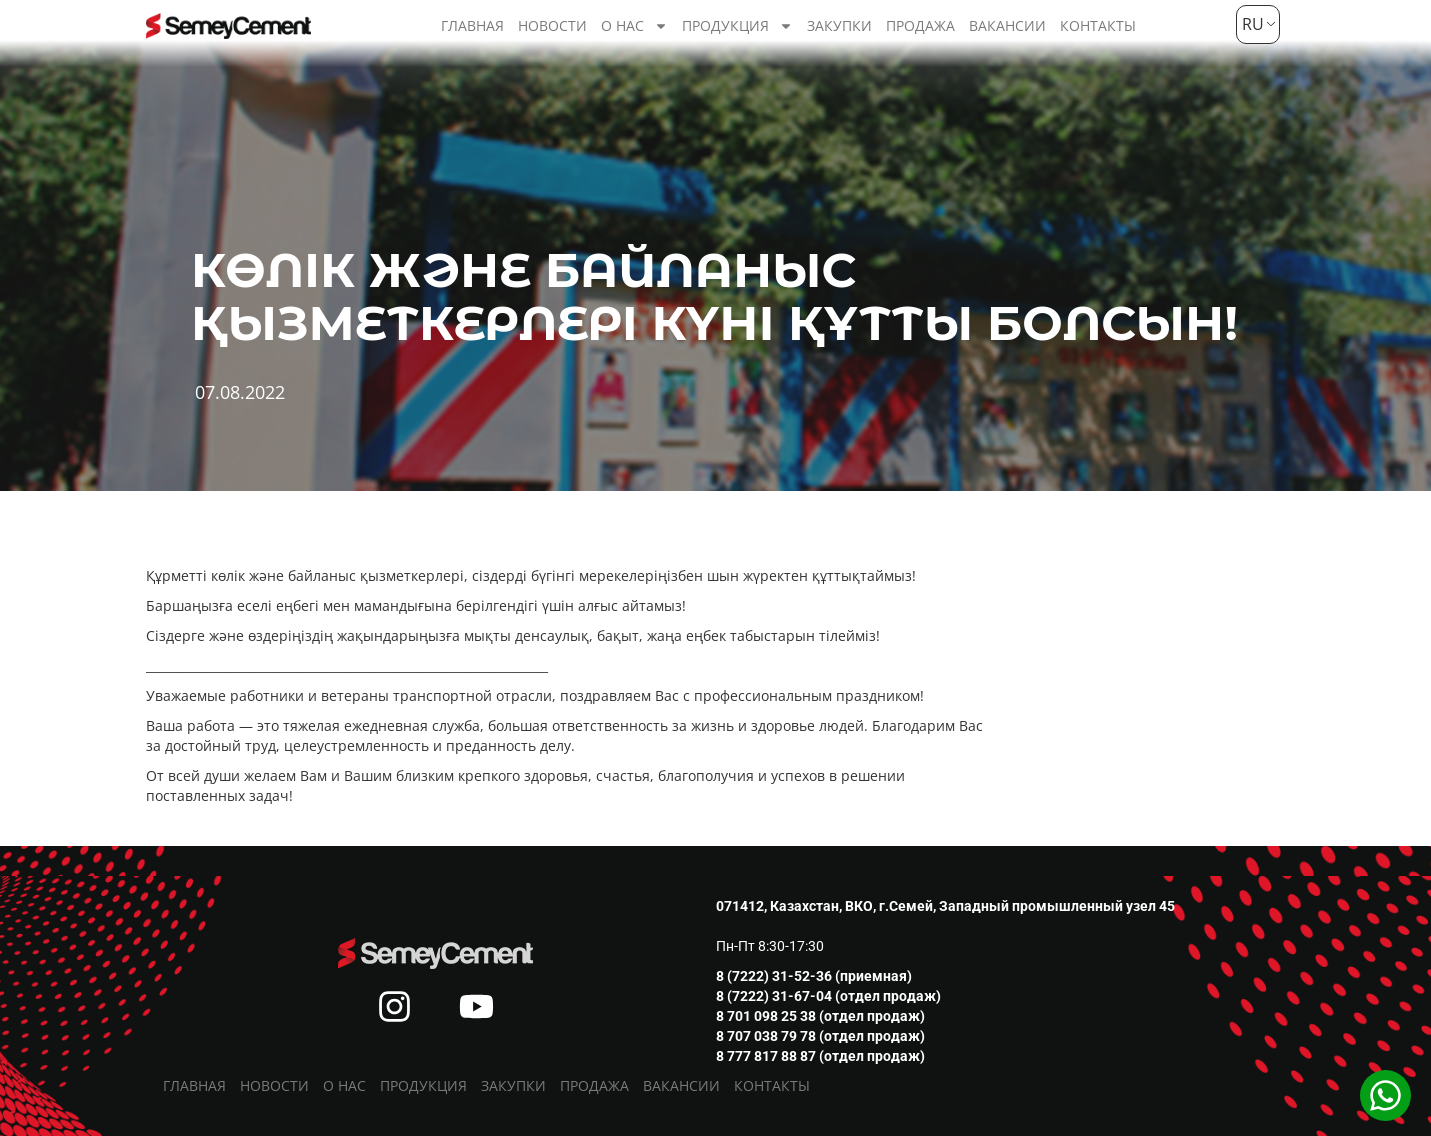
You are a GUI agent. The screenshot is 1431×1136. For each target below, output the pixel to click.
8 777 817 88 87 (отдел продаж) (820, 1056)
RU (1250, 24)
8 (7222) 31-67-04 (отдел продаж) (828, 996)
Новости (552, 25)
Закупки (839, 25)
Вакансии (1007, 25)
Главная (472, 25)
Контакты (1098, 25)
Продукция (737, 26)
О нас (634, 26)
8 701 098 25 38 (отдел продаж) (820, 1016)
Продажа (920, 25)
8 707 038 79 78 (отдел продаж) (820, 1036)
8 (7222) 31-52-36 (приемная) (814, 976)
